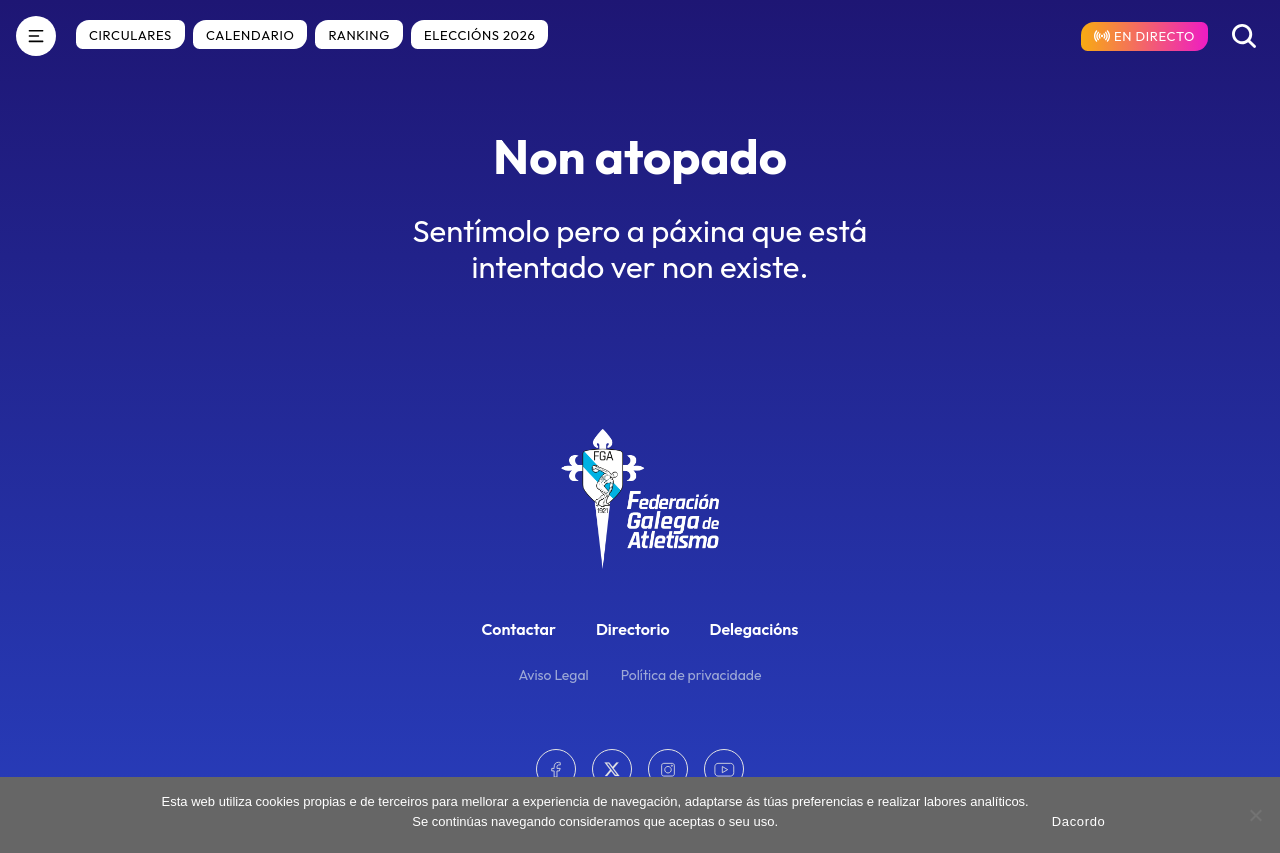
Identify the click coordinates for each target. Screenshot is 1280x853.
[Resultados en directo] (1144, 36)
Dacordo (1079, 821)
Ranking (359, 35)
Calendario (250, 35)
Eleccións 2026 (480, 35)
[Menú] (36, 36)
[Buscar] (1244, 36)
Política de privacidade (691, 675)
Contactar (519, 629)
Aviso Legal (554, 675)
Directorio (633, 629)
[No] (1255, 815)
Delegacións (754, 629)
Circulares (130, 35)
